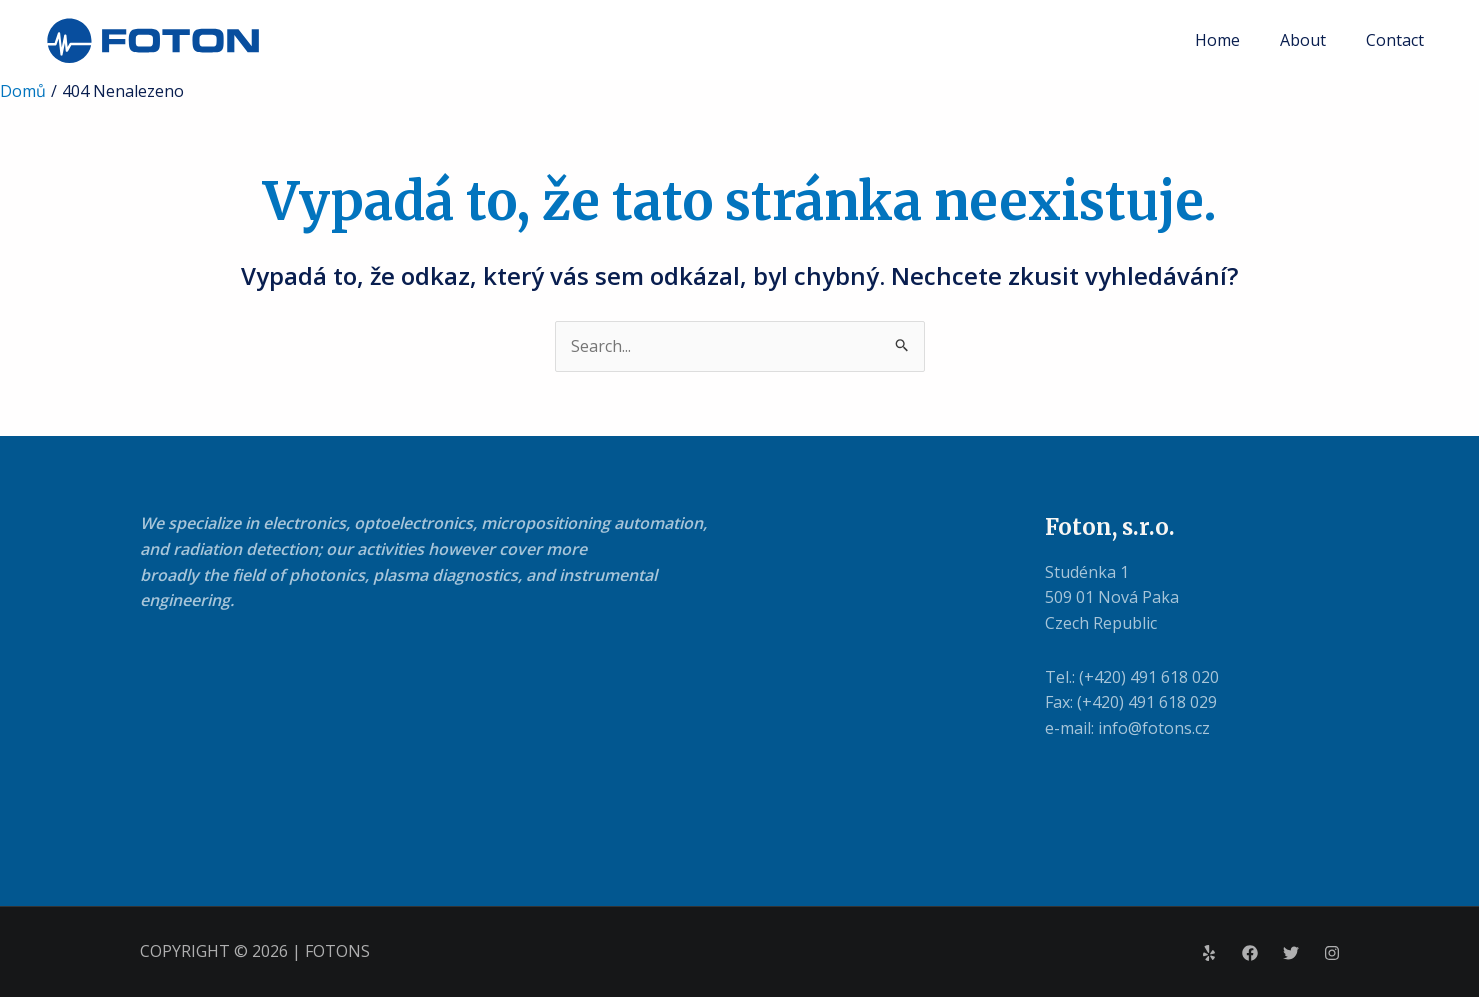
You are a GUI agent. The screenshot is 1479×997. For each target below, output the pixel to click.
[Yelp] (1209, 953)
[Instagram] (1332, 953)
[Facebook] (1250, 953)
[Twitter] (1291, 953)
